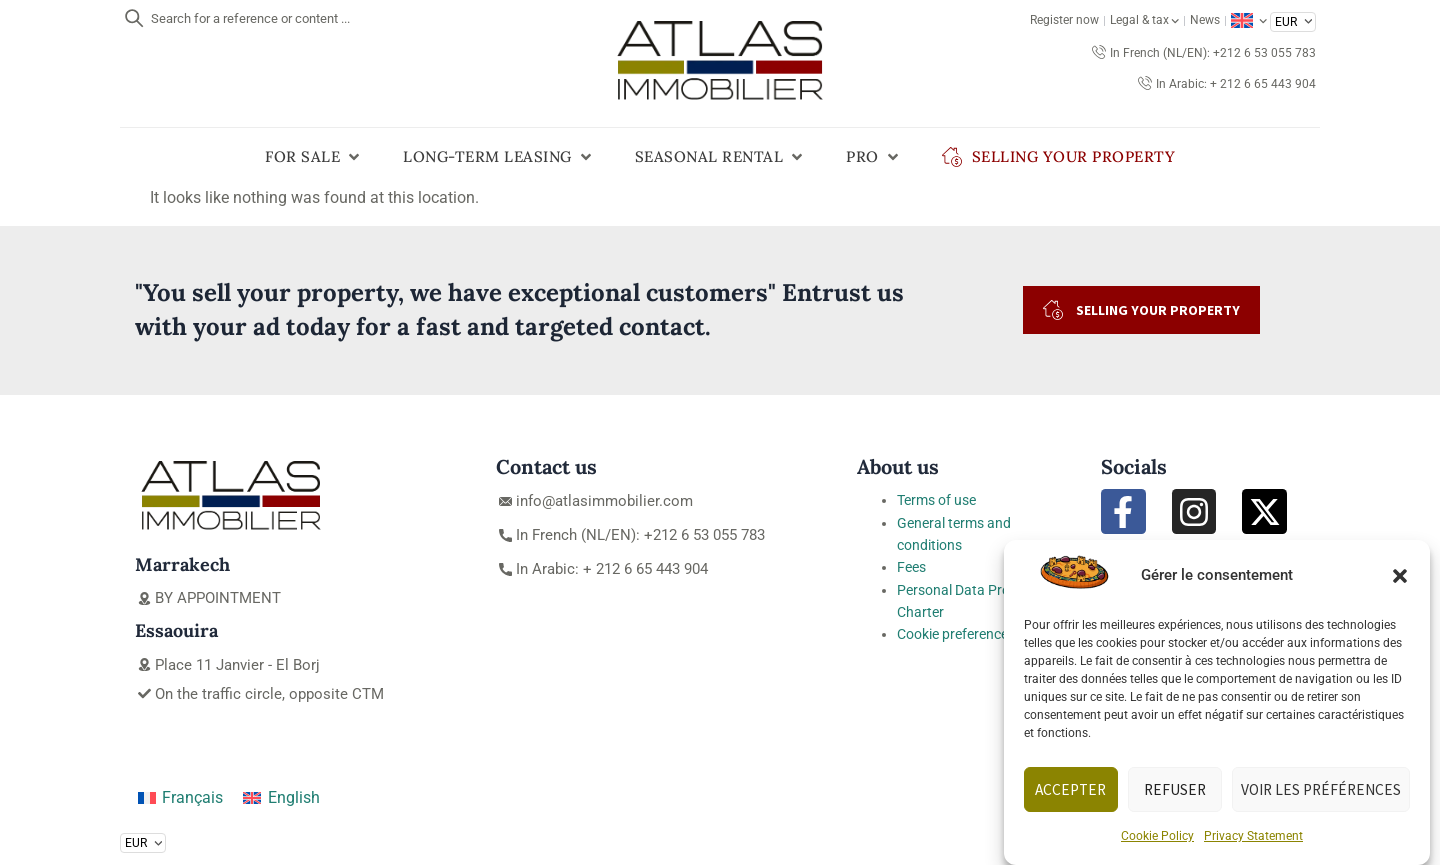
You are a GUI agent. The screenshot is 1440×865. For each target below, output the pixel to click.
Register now (1064, 20)
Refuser (1176, 789)
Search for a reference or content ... (250, 18)
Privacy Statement (1253, 836)
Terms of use (936, 500)
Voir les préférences (1321, 789)
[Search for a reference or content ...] (134, 18)
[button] (1400, 576)
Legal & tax (1144, 20)
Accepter (1071, 789)
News (1205, 20)
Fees (911, 567)
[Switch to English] (281, 798)
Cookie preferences (956, 634)
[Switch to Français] (180, 798)
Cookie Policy (1157, 836)
